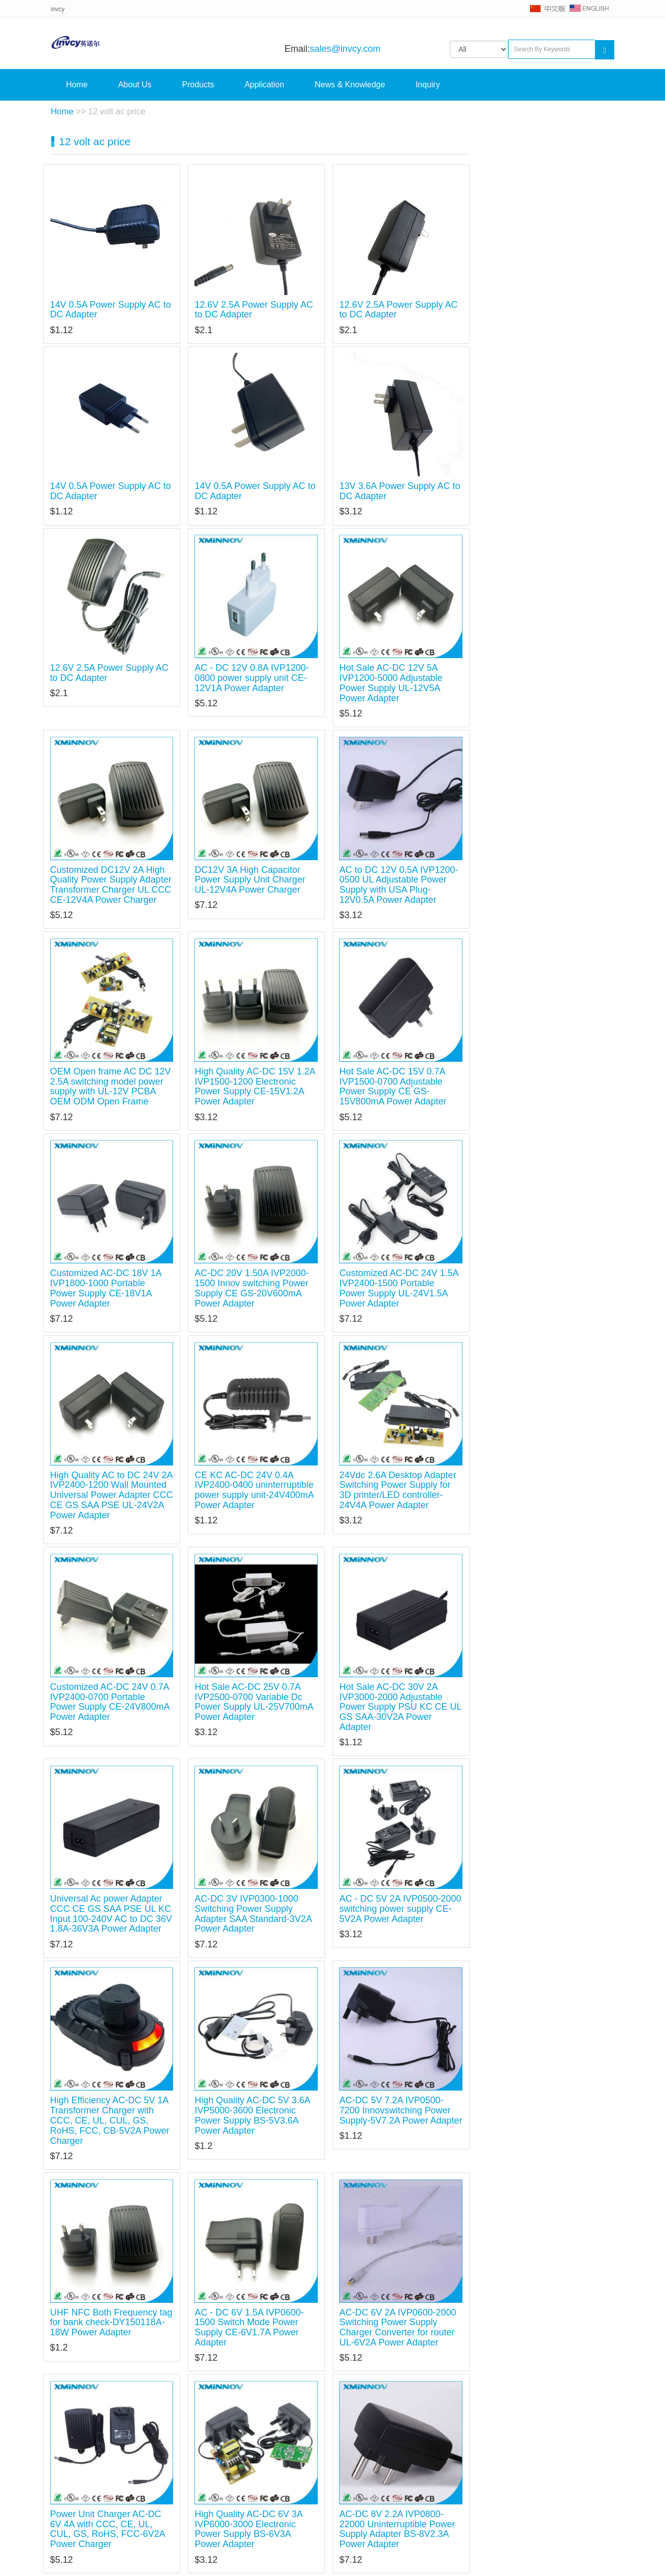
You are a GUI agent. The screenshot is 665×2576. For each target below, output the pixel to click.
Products (198, 84)
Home (77, 84)
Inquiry (428, 84)
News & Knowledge (350, 84)
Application (264, 84)
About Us (135, 84)
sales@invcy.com (345, 49)
